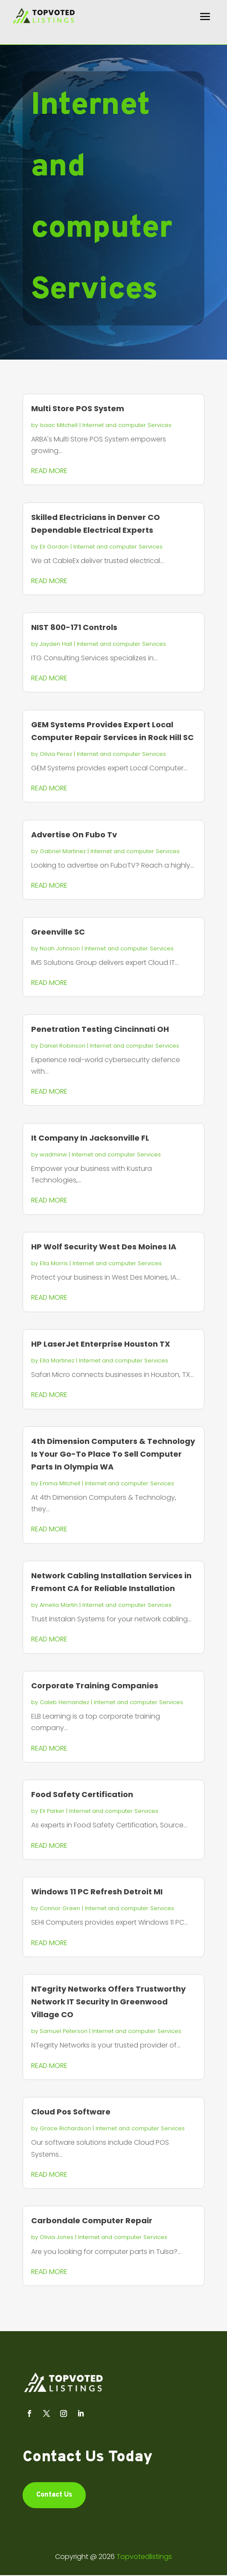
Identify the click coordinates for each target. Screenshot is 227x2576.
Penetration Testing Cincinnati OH (100, 1029)
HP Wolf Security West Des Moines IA (103, 1246)
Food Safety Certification (82, 1794)
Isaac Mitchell (59, 425)
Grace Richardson (65, 2128)
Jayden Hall (56, 644)
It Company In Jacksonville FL (90, 1138)
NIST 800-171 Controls (74, 627)
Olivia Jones (56, 2237)
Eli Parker (52, 1811)
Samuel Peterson (63, 2031)
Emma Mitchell (60, 1483)
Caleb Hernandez (64, 1702)
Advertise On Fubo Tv (74, 834)
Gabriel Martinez (63, 851)
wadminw (53, 1154)
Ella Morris (54, 1263)
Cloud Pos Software (71, 2111)
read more (49, 471)
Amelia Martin (59, 1605)
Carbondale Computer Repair (91, 2220)
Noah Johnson (60, 948)
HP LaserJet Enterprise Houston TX (100, 1344)
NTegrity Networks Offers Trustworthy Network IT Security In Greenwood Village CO (108, 2002)
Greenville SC (58, 931)
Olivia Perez (56, 754)
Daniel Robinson (62, 1046)
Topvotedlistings (144, 2556)
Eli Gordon (54, 547)
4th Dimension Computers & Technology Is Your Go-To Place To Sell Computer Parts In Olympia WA (113, 1454)
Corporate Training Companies (94, 1685)
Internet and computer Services (127, 425)
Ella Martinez (57, 1360)
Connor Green (60, 1908)
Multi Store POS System (77, 408)
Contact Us (54, 2495)
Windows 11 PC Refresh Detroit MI (97, 1891)
